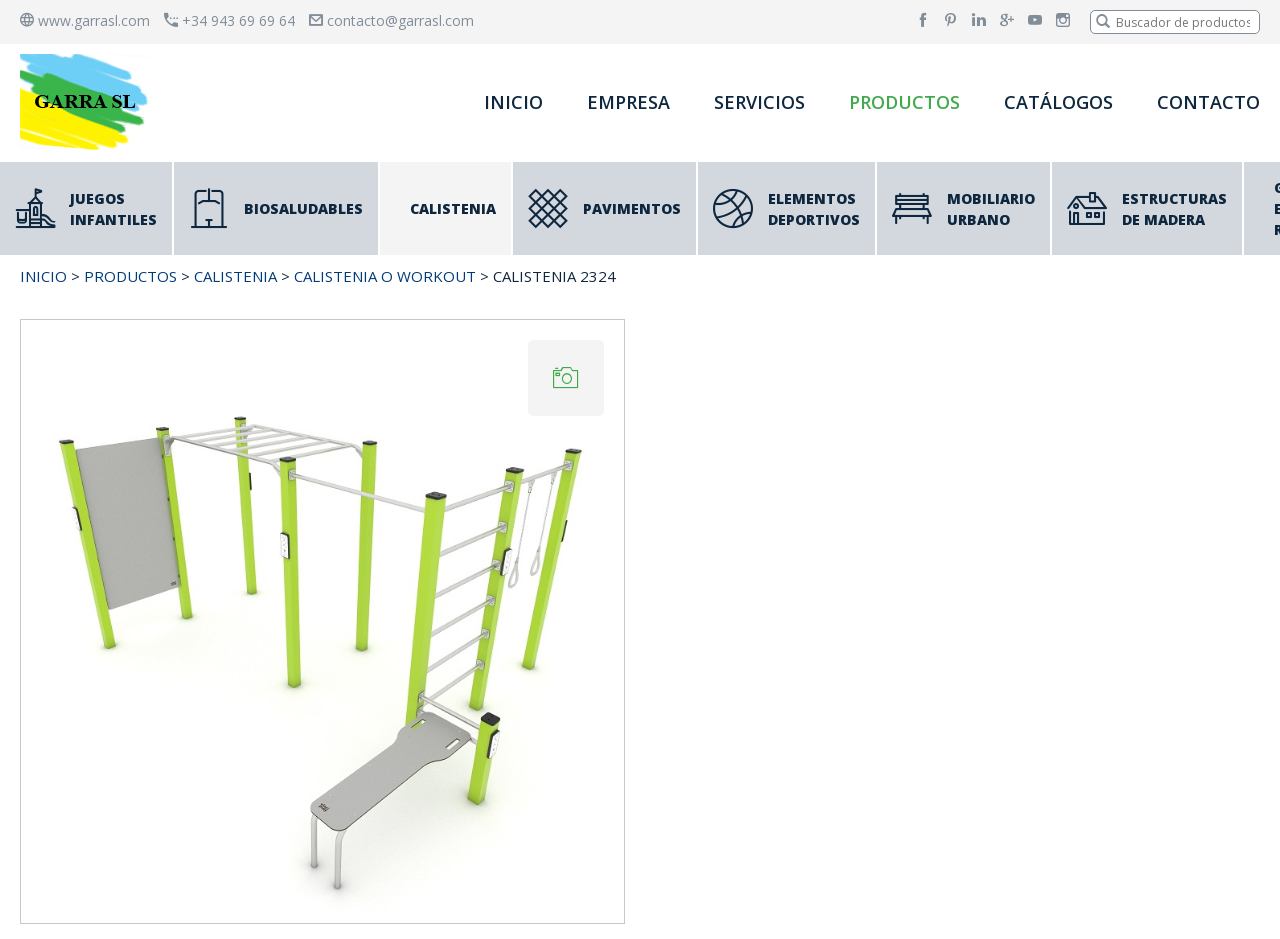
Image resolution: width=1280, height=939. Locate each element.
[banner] (88, 101)
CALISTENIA (235, 276)
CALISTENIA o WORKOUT (385, 276)
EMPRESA (628, 102)
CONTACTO (1208, 102)
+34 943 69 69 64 (229, 20)
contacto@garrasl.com (391, 20)
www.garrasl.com (85, 20)
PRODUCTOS (904, 102)
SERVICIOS (759, 102)
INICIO (513, 102)
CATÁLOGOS (1058, 102)
